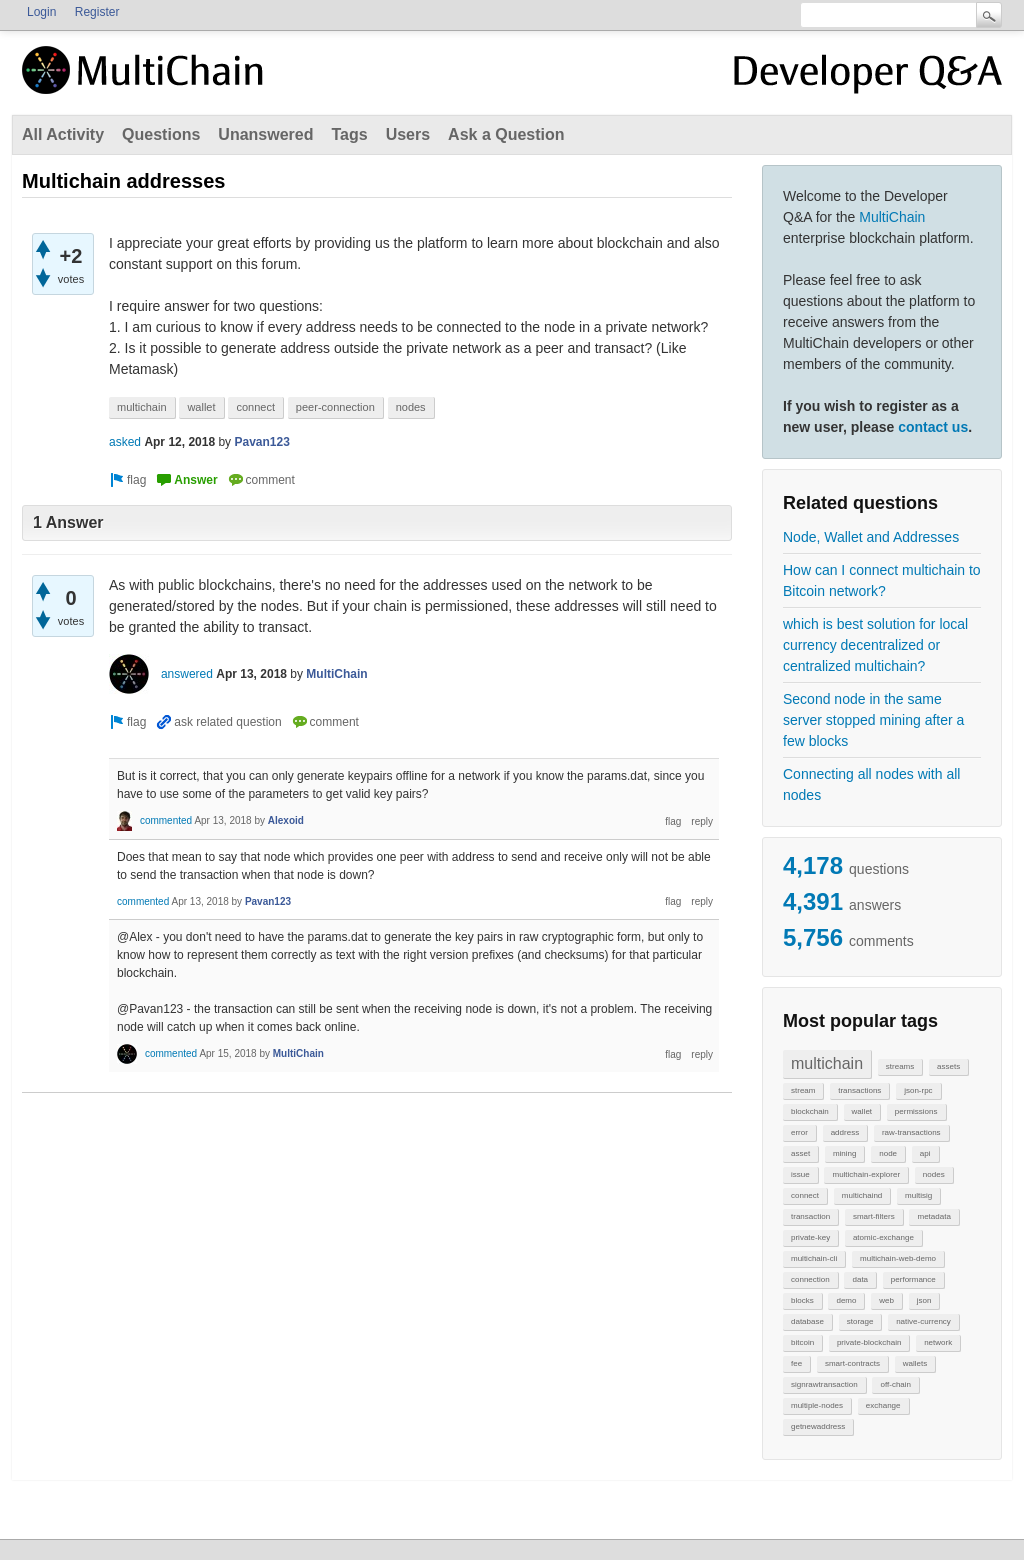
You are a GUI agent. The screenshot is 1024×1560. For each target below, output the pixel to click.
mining (845, 1153)
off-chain (895, 1384)
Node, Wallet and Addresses (871, 537)
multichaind (862, 1195)
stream (803, 1090)
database (807, 1321)
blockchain (810, 1111)
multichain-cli (814, 1258)
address (845, 1132)
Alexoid (286, 820)
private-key (810, 1237)
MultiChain (892, 217)
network (938, 1342)
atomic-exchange (883, 1237)
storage (860, 1321)
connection (810, 1279)
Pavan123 (261, 442)
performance (913, 1279)
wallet (862, 1111)
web (886, 1300)
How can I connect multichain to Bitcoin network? (882, 580)
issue (800, 1174)
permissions (916, 1111)
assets (948, 1066)
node (888, 1153)
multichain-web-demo (898, 1258)
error (799, 1132)
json (924, 1300)
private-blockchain (869, 1342)
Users (408, 134)
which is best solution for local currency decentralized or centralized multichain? (875, 645)
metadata (933, 1216)
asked (125, 442)
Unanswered (265, 134)
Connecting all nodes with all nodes (871, 784)
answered (187, 674)
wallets (915, 1363)
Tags (349, 134)
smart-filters (874, 1216)
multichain (827, 1063)
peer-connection (335, 407)
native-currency (923, 1321)
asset (800, 1153)
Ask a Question (506, 134)
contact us (933, 427)
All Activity (63, 134)
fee (796, 1363)
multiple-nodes (817, 1405)
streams (900, 1066)
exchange (883, 1405)
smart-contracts (852, 1363)
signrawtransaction (824, 1384)
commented (166, 820)
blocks (802, 1300)
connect (805, 1195)
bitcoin (802, 1342)
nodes (934, 1174)
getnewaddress (818, 1426)
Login (41, 12)
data (860, 1279)
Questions (161, 134)
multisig (918, 1195)
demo (846, 1300)
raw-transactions (911, 1132)
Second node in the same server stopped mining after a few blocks (873, 720)
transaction (810, 1216)
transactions (859, 1090)
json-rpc (918, 1090)
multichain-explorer (866, 1174)
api (925, 1153)
